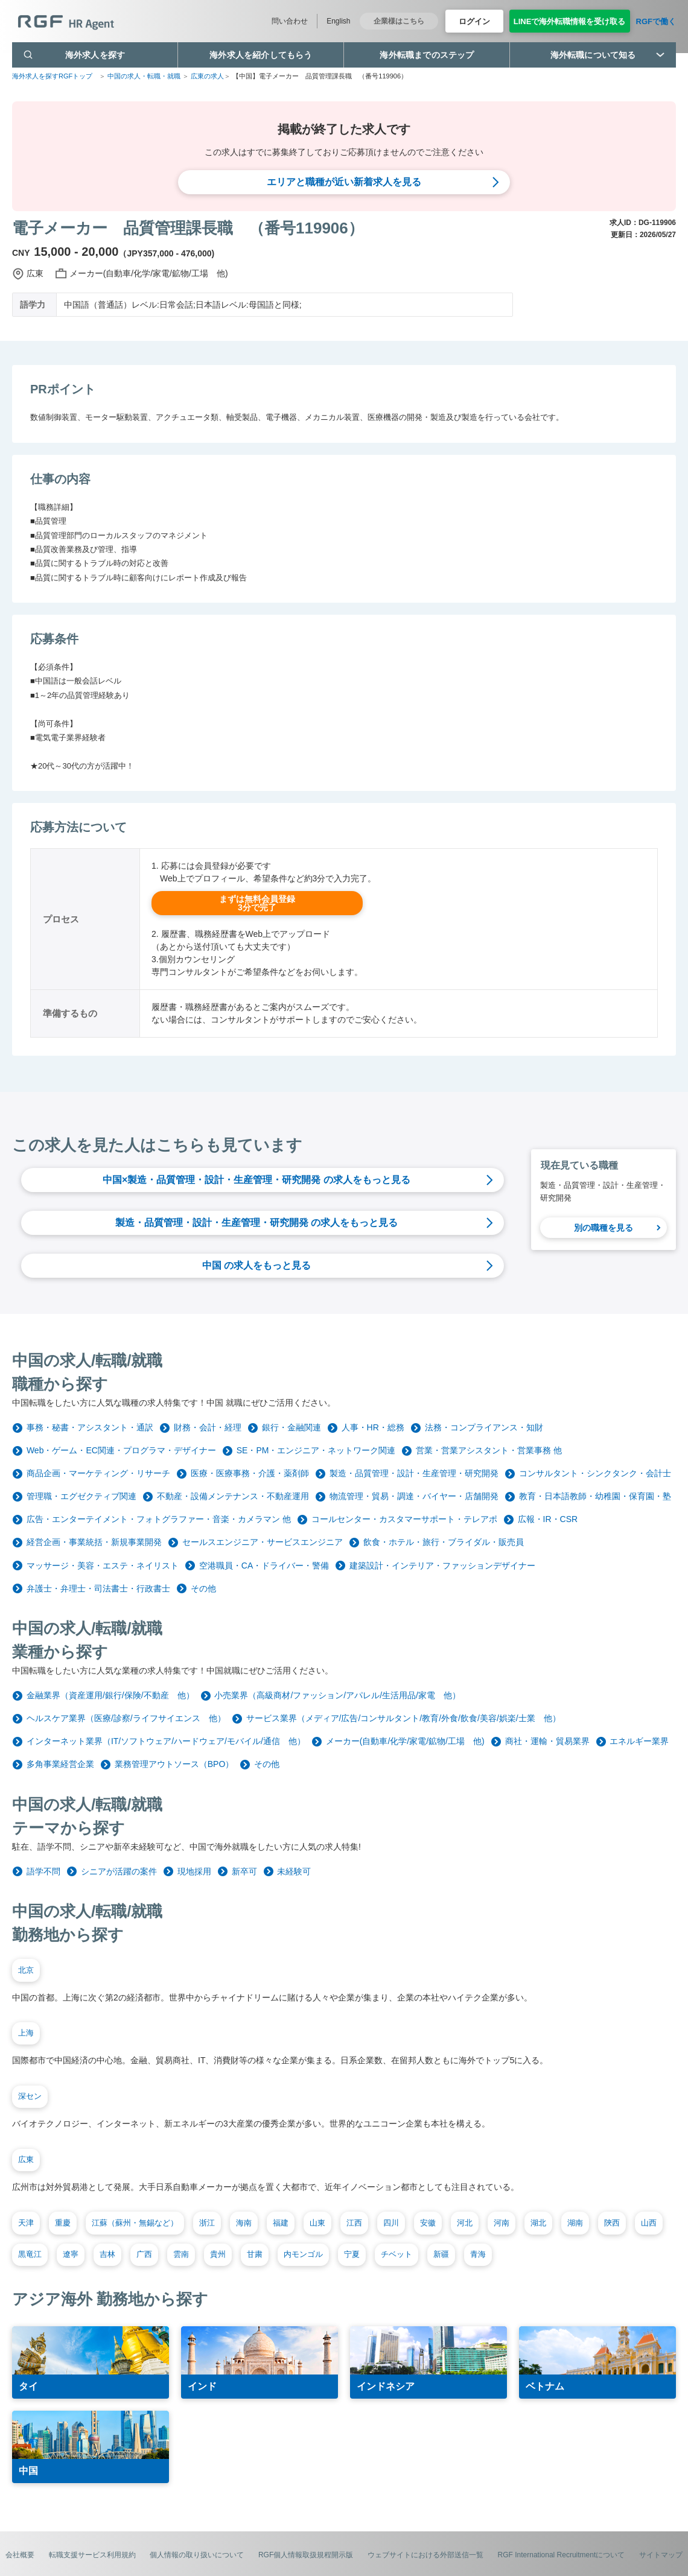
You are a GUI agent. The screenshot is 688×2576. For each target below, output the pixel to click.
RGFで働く (656, 21)
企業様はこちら (399, 21)
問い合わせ (290, 21)
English (338, 21)
